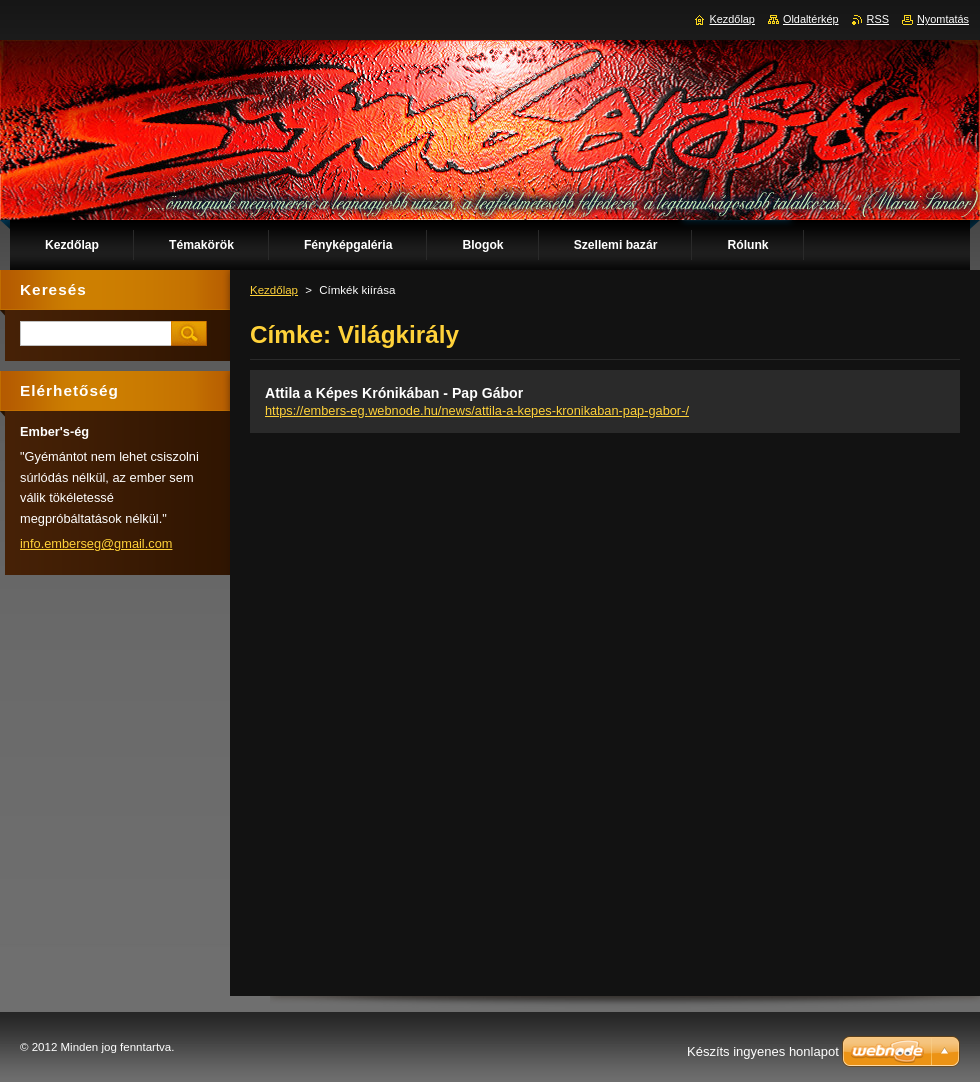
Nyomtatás (943, 19)
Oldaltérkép (811, 19)
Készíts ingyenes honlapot (763, 1051)
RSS (878, 19)
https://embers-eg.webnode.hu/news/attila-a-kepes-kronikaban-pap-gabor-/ (477, 410)
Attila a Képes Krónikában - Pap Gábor (394, 393)
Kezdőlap (274, 290)
